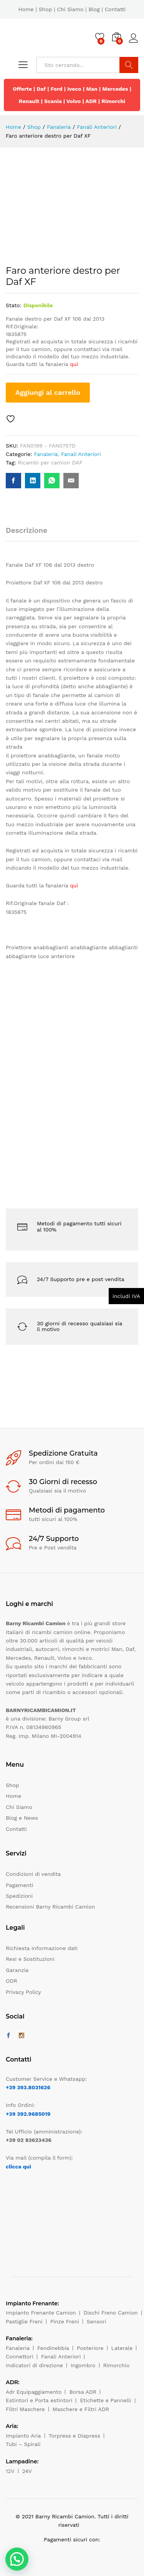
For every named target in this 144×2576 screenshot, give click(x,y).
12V (10, 2471)
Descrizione (26, 530)
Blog (93, 9)
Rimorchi (113, 101)
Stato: (14, 305)
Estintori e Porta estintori (39, 2400)
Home (26, 9)
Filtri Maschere (25, 2409)
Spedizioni (19, 1896)
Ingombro (83, 2365)
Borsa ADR (82, 2392)
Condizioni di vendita (33, 1874)
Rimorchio (116, 2365)
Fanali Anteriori (81, 454)
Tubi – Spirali (23, 2444)
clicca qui (18, 2166)
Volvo (73, 101)
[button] (16, 2559)
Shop (45, 9)
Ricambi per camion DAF (50, 462)
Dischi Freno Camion (111, 2313)
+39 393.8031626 (28, 2087)
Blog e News (22, 1818)
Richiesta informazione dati (42, 1948)
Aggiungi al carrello (47, 392)
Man (92, 89)
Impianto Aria (23, 2436)
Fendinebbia (53, 2348)
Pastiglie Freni (24, 2321)
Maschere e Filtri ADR (81, 2409)
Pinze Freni (64, 2321)
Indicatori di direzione (34, 2365)
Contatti (115, 9)
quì (74, 364)
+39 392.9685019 (28, 2114)
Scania (53, 101)
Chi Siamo (70, 9)
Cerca (128, 65)
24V (27, 2471)
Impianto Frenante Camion (41, 2313)
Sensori (96, 2321)
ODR (11, 1981)
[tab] (30, 534)
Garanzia (17, 1970)
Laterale (122, 2348)
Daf (41, 89)
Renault (29, 101)
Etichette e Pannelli (105, 2400)
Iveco (74, 89)
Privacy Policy (23, 1992)
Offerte (22, 89)
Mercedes (115, 89)
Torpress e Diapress (75, 2436)
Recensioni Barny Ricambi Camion (50, 1907)
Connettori (19, 2356)
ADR (91, 101)
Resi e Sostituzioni (30, 1959)
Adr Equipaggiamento (33, 2392)
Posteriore (90, 2348)
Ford (57, 89)
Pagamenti (19, 1885)
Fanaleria (46, 454)
